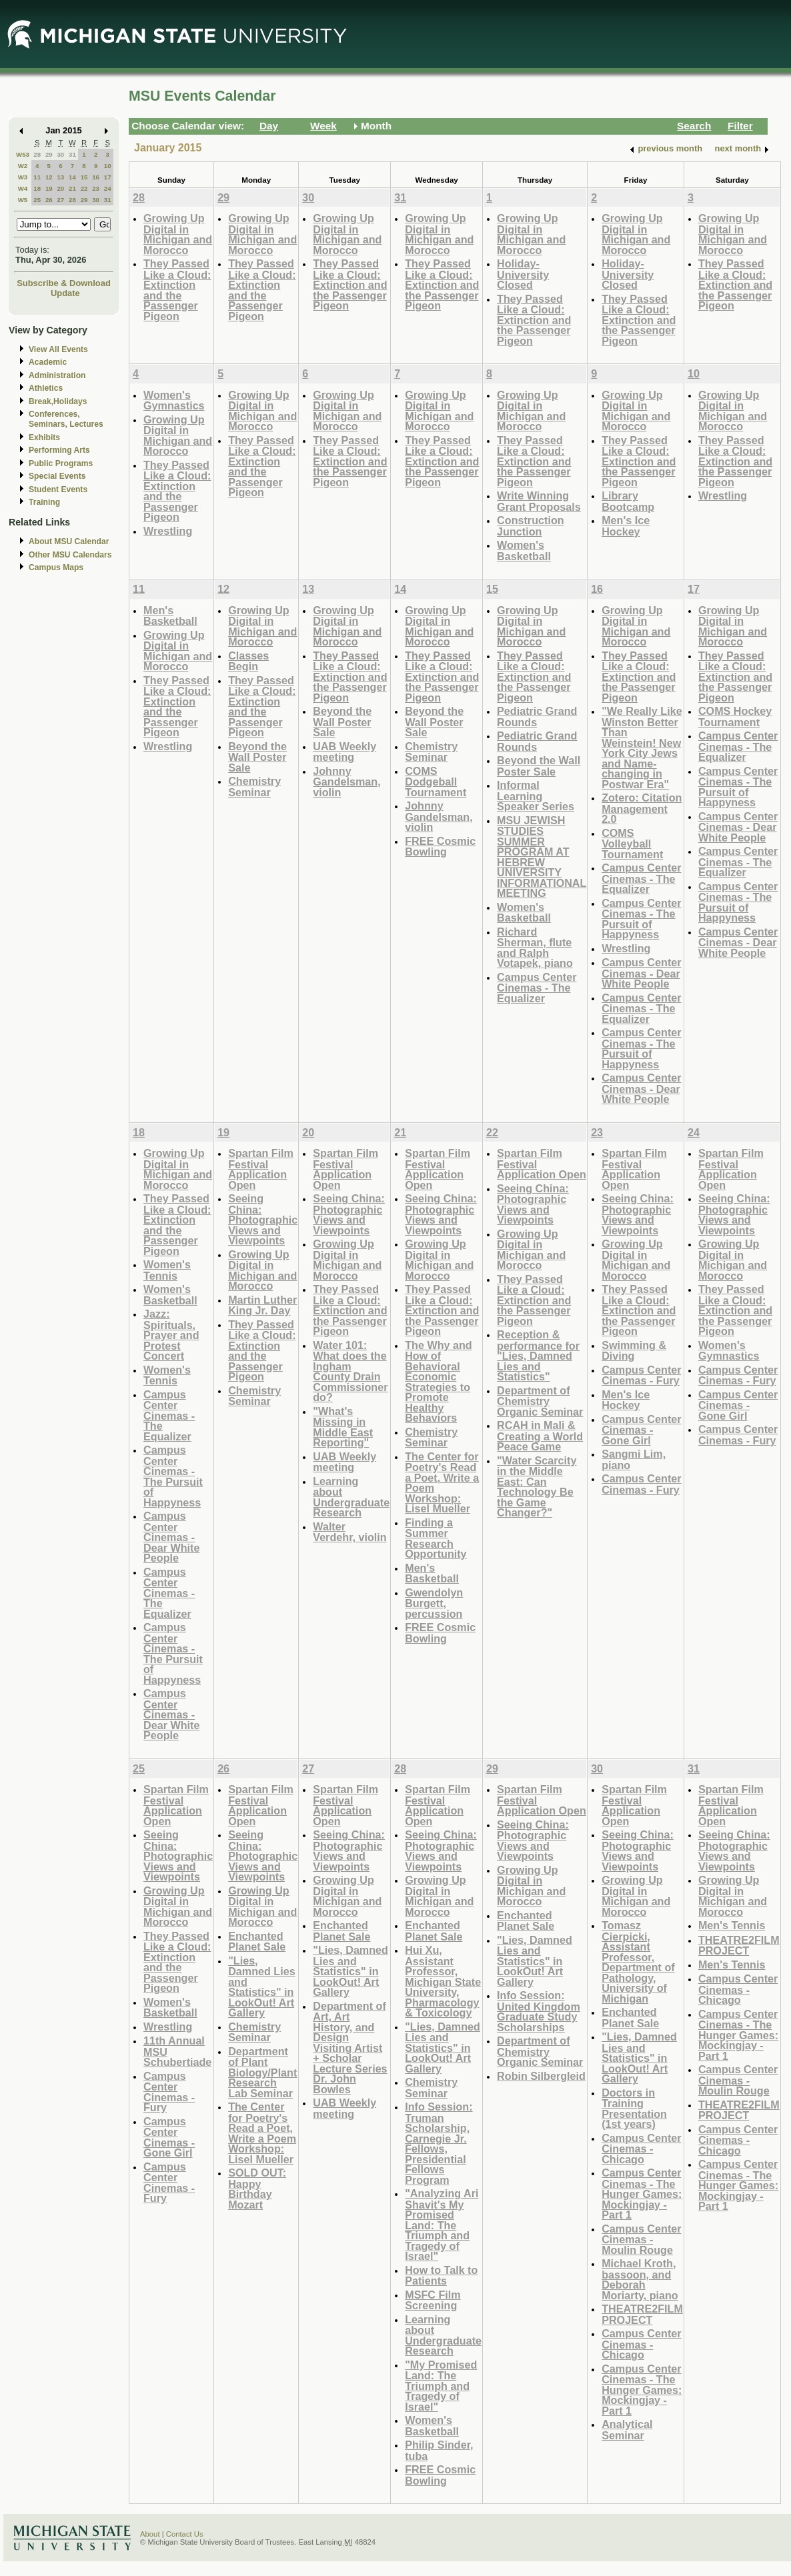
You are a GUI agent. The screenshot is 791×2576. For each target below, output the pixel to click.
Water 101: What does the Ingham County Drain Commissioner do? (350, 1371)
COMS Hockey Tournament (735, 716)
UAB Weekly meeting (344, 752)
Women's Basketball (524, 550)
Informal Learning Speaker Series (535, 795)
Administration (57, 375)
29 (49, 154)
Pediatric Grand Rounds (537, 716)
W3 (23, 177)
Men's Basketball (170, 615)
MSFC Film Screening (432, 2300)
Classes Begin (248, 661)
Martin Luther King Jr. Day (262, 1305)
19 (49, 188)
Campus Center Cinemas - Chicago (641, 2148)
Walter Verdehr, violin (349, 1532)
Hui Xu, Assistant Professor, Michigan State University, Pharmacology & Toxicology (443, 1981)
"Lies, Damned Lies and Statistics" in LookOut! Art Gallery (261, 1987)
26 (49, 199)
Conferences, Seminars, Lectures (66, 419)
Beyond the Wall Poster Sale (257, 757)
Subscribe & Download (64, 283)
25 (37, 199)
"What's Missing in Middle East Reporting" (343, 1427)
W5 (23, 199)
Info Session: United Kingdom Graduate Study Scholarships (538, 2011)
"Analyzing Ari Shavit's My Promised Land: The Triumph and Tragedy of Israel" (441, 2224)
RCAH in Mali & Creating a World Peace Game (540, 1435)
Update (65, 293)
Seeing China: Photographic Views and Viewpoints (262, 1219)
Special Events (57, 476)
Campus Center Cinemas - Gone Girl (641, 1429)
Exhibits (44, 437)
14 (72, 177)
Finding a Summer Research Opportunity (435, 1538)
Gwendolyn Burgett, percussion (434, 1603)
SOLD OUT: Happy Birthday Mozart (257, 2189)
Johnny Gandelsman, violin (346, 781)
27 (60, 199)
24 (107, 188)
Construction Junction (530, 525)
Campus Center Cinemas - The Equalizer (536, 987)
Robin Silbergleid (541, 2076)
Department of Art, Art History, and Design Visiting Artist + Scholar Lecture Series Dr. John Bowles (350, 2047)
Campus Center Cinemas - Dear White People (641, 973)
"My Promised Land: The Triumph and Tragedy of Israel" (441, 2386)
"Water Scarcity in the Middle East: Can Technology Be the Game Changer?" (536, 1486)
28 (37, 154)
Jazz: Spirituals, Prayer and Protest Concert (171, 1335)
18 (37, 188)
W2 (23, 165)
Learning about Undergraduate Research (351, 1497)
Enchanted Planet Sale (256, 1941)
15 (84, 177)
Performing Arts (59, 450)
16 (95, 177)
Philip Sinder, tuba (439, 2450)
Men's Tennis (732, 1925)
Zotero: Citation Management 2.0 (642, 808)
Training (44, 502)
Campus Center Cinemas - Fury (641, 1375)
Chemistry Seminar (254, 786)
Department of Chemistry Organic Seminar (540, 1401)
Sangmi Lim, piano (634, 1459)
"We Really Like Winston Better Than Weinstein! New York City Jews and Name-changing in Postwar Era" (642, 747)
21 (72, 188)
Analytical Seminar (627, 2429)
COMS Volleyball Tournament (632, 843)
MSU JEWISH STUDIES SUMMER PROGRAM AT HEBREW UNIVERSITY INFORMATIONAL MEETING (541, 857)
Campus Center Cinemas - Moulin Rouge (641, 2239)
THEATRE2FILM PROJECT (642, 2314)
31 (72, 154)
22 (84, 188)
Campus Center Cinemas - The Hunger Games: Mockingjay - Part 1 (642, 2194)
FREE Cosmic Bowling (440, 846)
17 (107, 177)
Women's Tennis (167, 1270)
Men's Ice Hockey (626, 525)
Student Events (58, 489)
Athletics (46, 388)
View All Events (58, 349)
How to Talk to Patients (441, 2275)
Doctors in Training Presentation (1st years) (634, 2109)
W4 (23, 188)
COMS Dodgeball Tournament (435, 781)
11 (37, 177)
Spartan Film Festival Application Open (260, 1169)
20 (60, 188)
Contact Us (184, 2534)
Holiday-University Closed (523, 274)
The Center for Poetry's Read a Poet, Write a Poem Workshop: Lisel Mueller (442, 1482)
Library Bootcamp (628, 501)
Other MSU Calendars (70, 554)
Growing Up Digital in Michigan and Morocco (177, 234)
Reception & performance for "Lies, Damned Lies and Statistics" (538, 1355)
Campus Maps (56, 567)
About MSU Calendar (69, 541)
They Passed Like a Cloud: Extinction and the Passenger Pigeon (177, 289)
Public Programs (61, 463)
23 (95, 188)
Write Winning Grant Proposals (539, 501)
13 (60, 177)
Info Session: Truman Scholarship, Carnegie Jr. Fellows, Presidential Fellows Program (438, 2143)
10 (107, 165)
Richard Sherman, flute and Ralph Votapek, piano (535, 948)
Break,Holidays (58, 401)
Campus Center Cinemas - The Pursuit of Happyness (641, 919)
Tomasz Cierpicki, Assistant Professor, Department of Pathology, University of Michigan (638, 1962)
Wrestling (167, 531)
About (150, 2534)
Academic (48, 362)
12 (49, 177)
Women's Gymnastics (174, 400)
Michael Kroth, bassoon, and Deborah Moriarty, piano (640, 2279)
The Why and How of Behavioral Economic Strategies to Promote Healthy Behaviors (438, 1381)
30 (60, 154)
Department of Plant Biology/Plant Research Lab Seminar (262, 2072)
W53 (22, 154)
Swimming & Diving (634, 1350)
